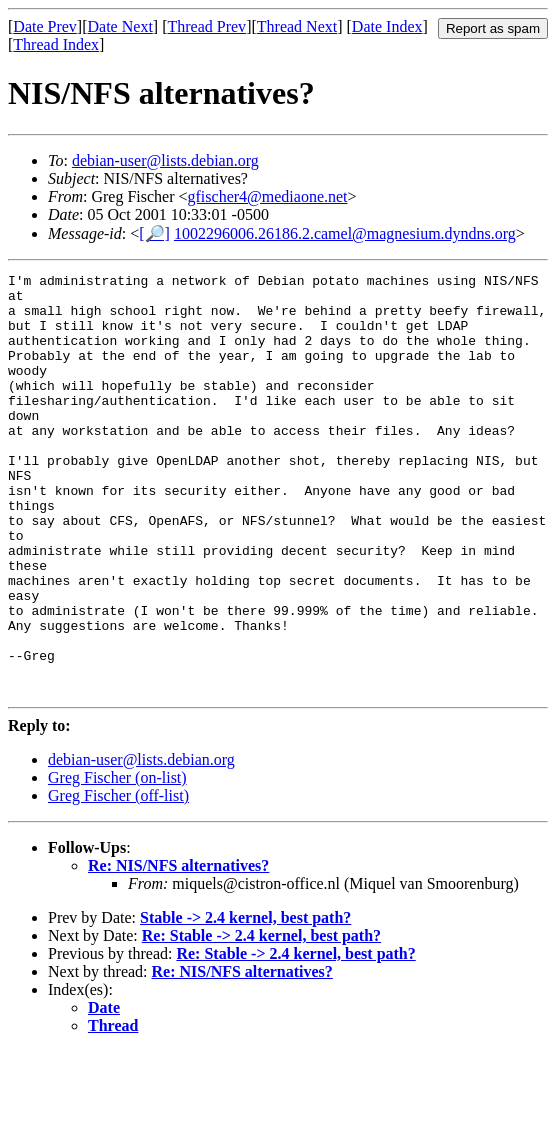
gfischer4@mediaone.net (268, 196)
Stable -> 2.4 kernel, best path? (245, 1001)
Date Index (387, 26)
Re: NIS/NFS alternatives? (178, 949)
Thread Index (56, 44)
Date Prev (45, 26)
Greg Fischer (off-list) (118, 879)
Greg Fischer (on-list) (117, 861)
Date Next (120, 26)
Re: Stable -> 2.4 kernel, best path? (261, 1019)
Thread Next (297, 26)
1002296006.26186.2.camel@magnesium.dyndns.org (345, 233)
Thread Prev (206, 26)
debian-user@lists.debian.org (165, 160)
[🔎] (154, 233)
